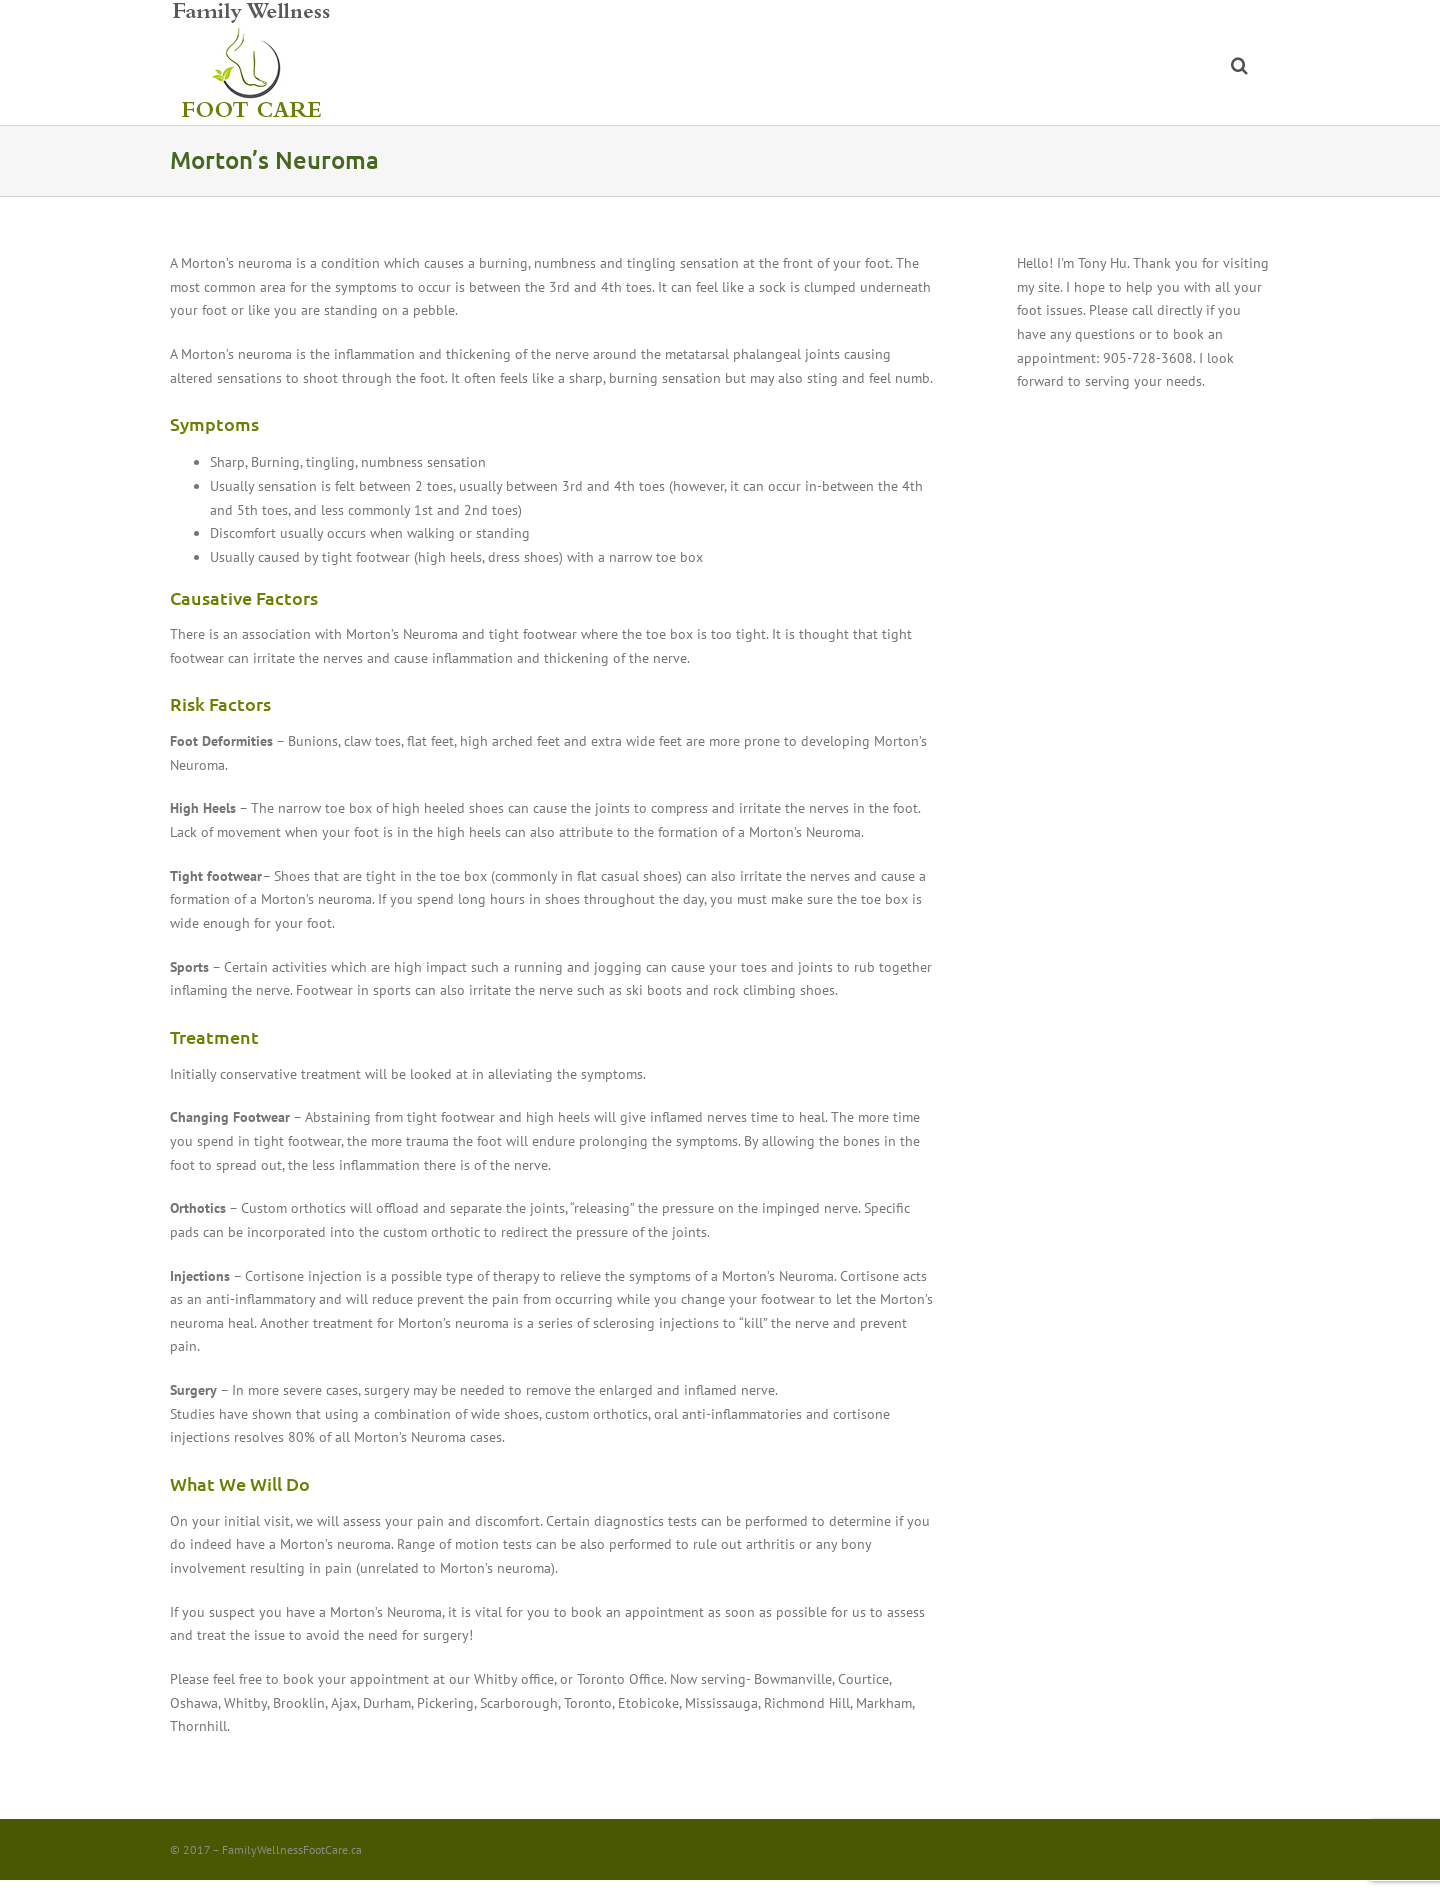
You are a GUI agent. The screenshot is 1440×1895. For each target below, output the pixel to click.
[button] (1239, 62)
